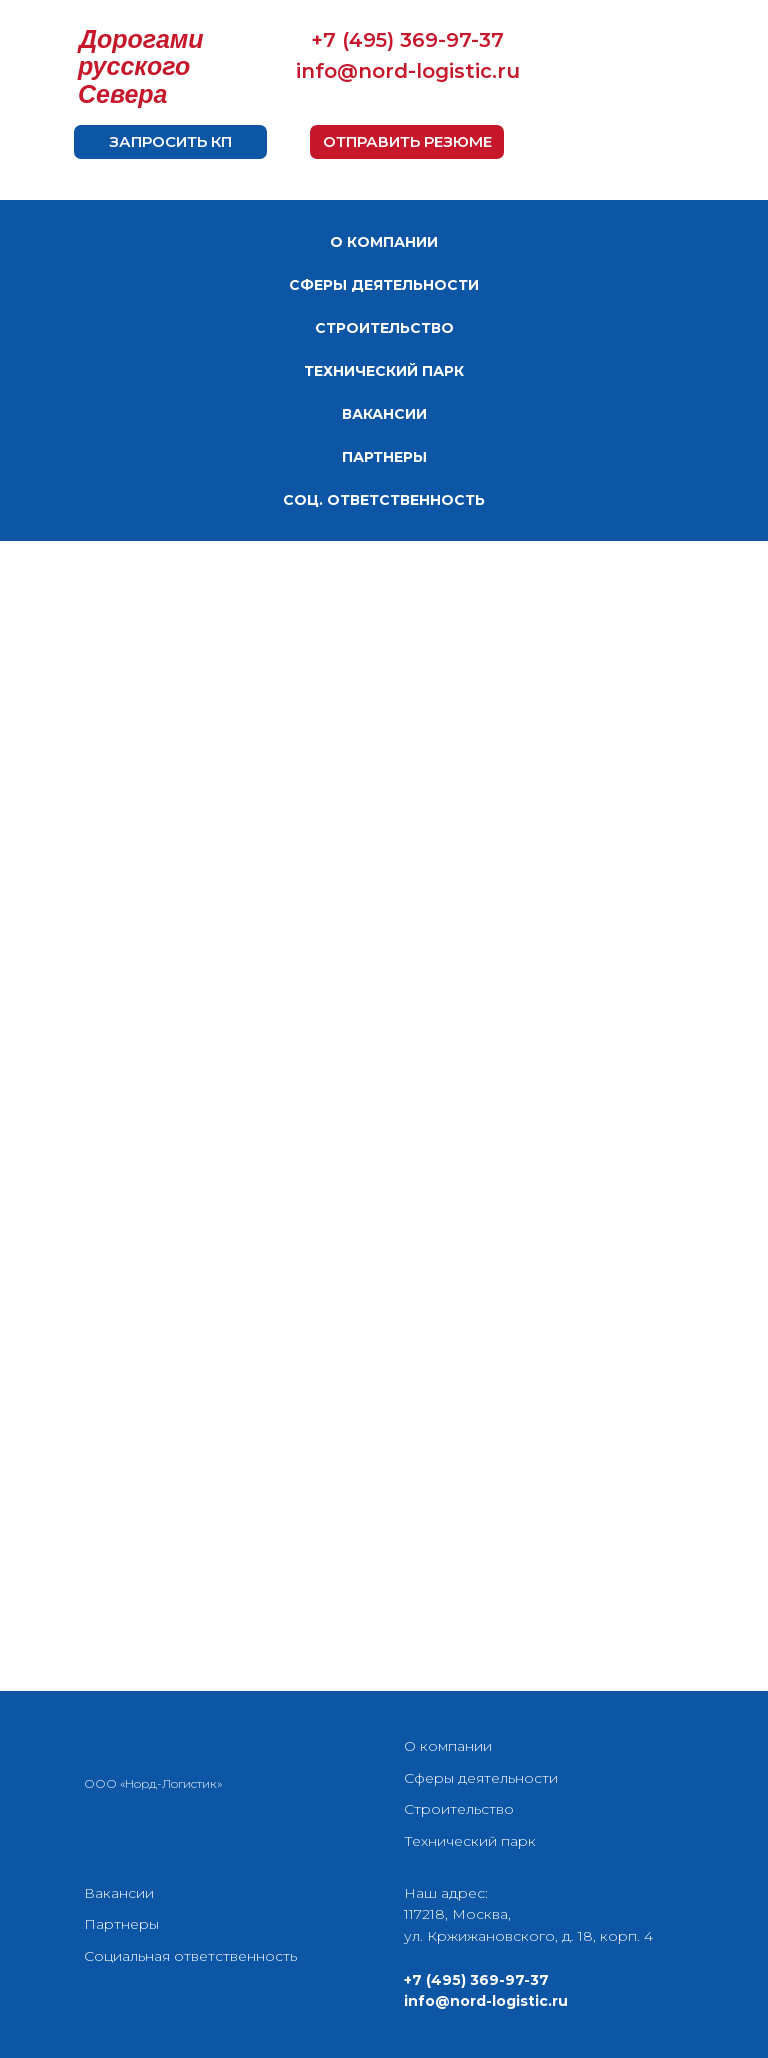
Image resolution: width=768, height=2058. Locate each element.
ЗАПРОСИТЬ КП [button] (170, 141)
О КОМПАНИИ (384, 242)
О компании (448, 1746)
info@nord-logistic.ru (408, 71)
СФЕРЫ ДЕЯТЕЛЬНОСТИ (384, 285)
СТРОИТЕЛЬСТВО (384, 328)
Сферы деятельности (481, 1778)
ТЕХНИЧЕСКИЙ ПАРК (384, 371)
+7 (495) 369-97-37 (407, 40)
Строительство (459, 1809)
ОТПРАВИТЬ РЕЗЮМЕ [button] (407, 141)
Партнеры (121, 1924)
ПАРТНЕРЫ (384, 457)
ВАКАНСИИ (384, 414)
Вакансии (119, 1893)
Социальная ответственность (190, 1956)
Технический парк (470, 1841)
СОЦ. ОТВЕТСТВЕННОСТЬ (384, 500)
